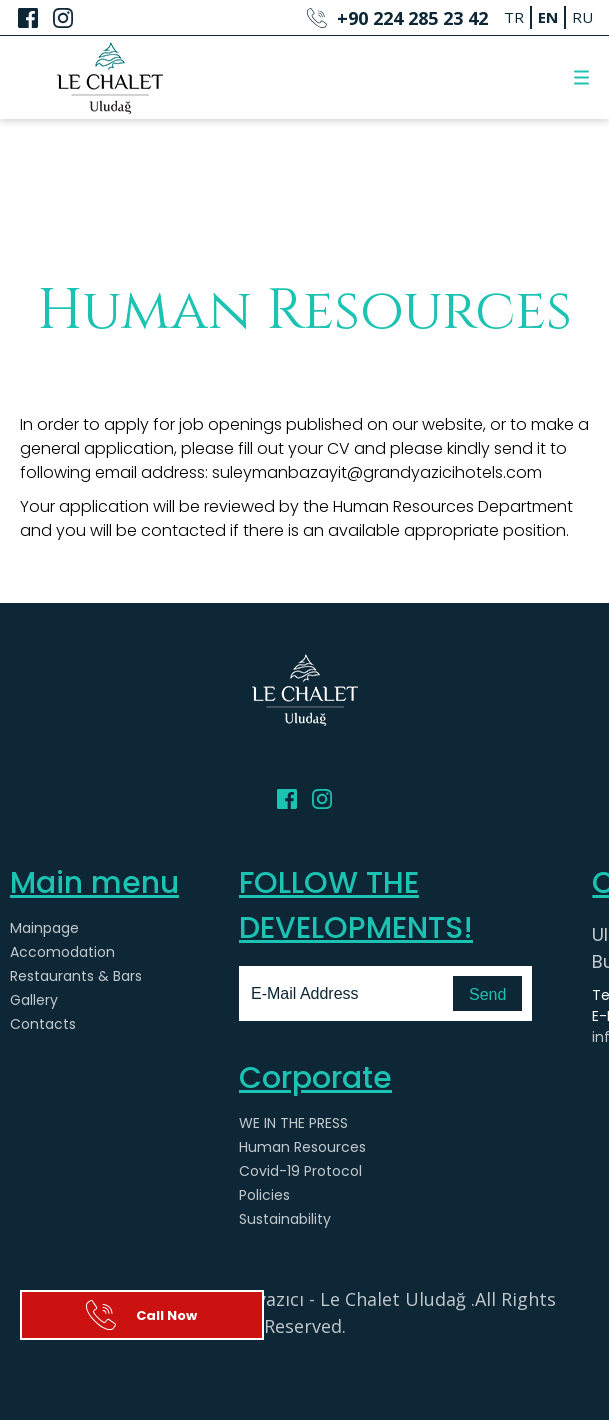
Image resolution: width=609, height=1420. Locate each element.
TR (514, 17)
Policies (264, 1195)
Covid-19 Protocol (300, 1171)
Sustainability (285, 1219)
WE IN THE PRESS (293, 1123)
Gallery (34, 1000)
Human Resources (302, 1147)
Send (487, 994)
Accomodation (62, 952)
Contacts (43, 1024)
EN (548, 17)
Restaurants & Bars (76, 976)
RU (582, 17)
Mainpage (44, 928)
